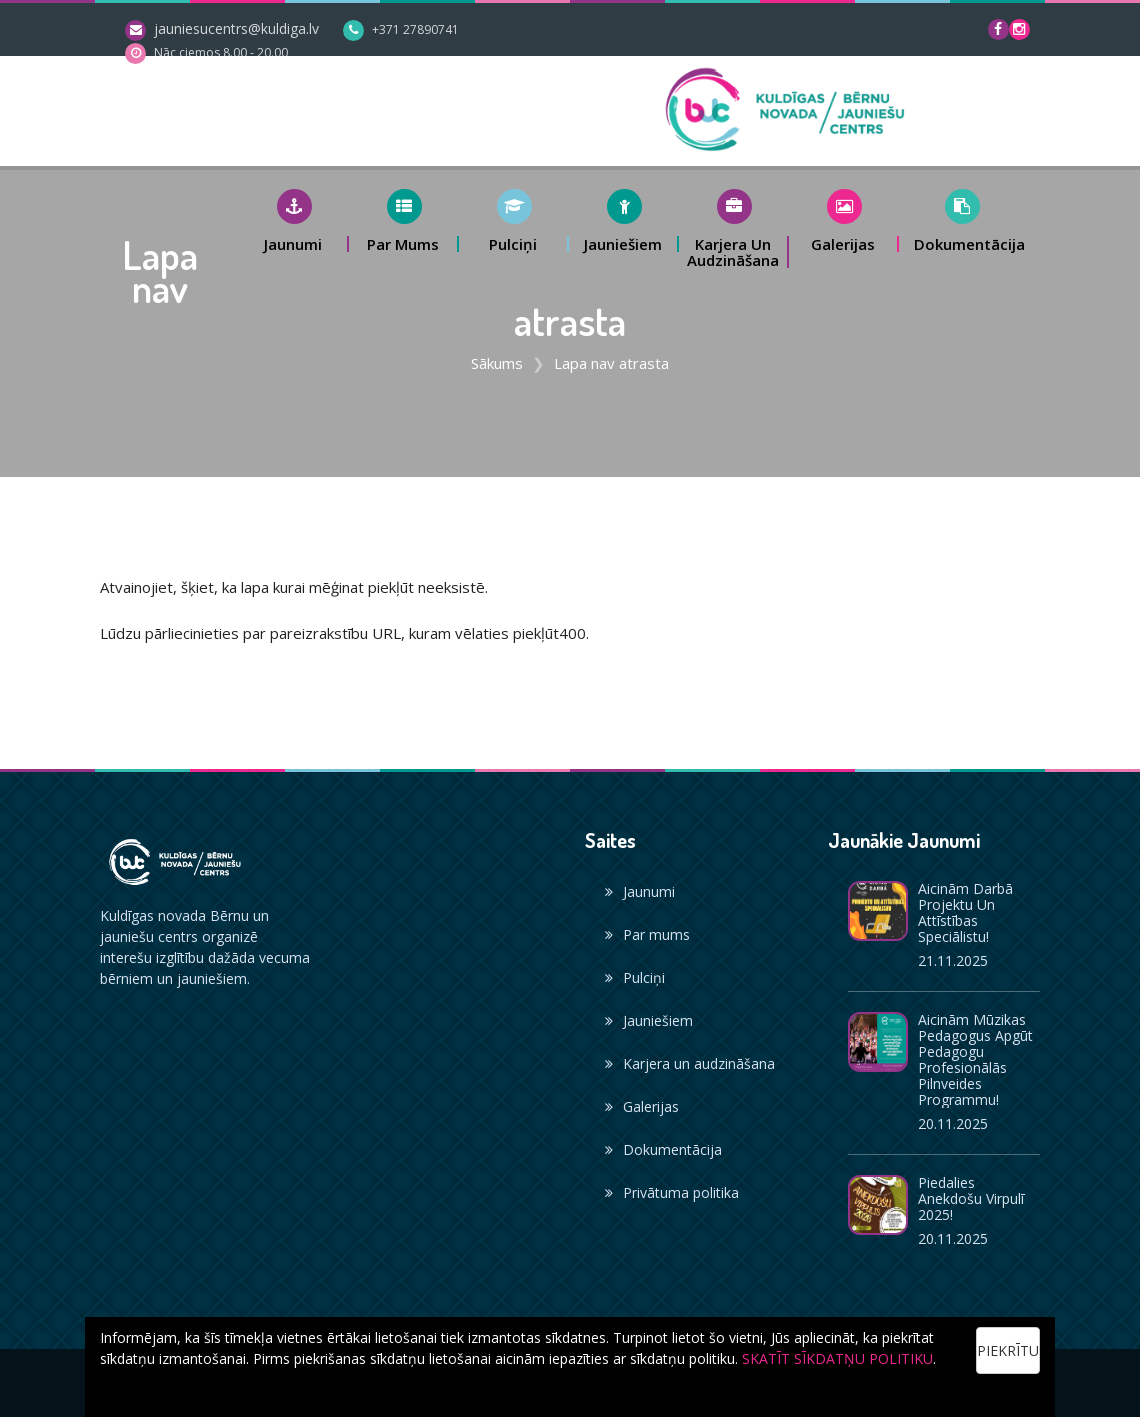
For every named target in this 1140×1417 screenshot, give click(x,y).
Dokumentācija (663, 1149)
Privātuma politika (672, 1192)
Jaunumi (640, 891)
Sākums (497, 363)
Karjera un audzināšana (690, 1063)
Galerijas (642, 1106)
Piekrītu (1008, 1350)
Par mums (647, 934)
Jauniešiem (649, 1020)
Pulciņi (635, 977)
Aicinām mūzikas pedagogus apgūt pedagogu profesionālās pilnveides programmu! (975, 1059)
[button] (294, 220)
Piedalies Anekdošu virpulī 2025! (971, 1198)
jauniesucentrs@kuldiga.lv (236, 28)
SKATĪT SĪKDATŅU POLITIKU (837, 1358)
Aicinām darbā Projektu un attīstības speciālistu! (965, 912)
